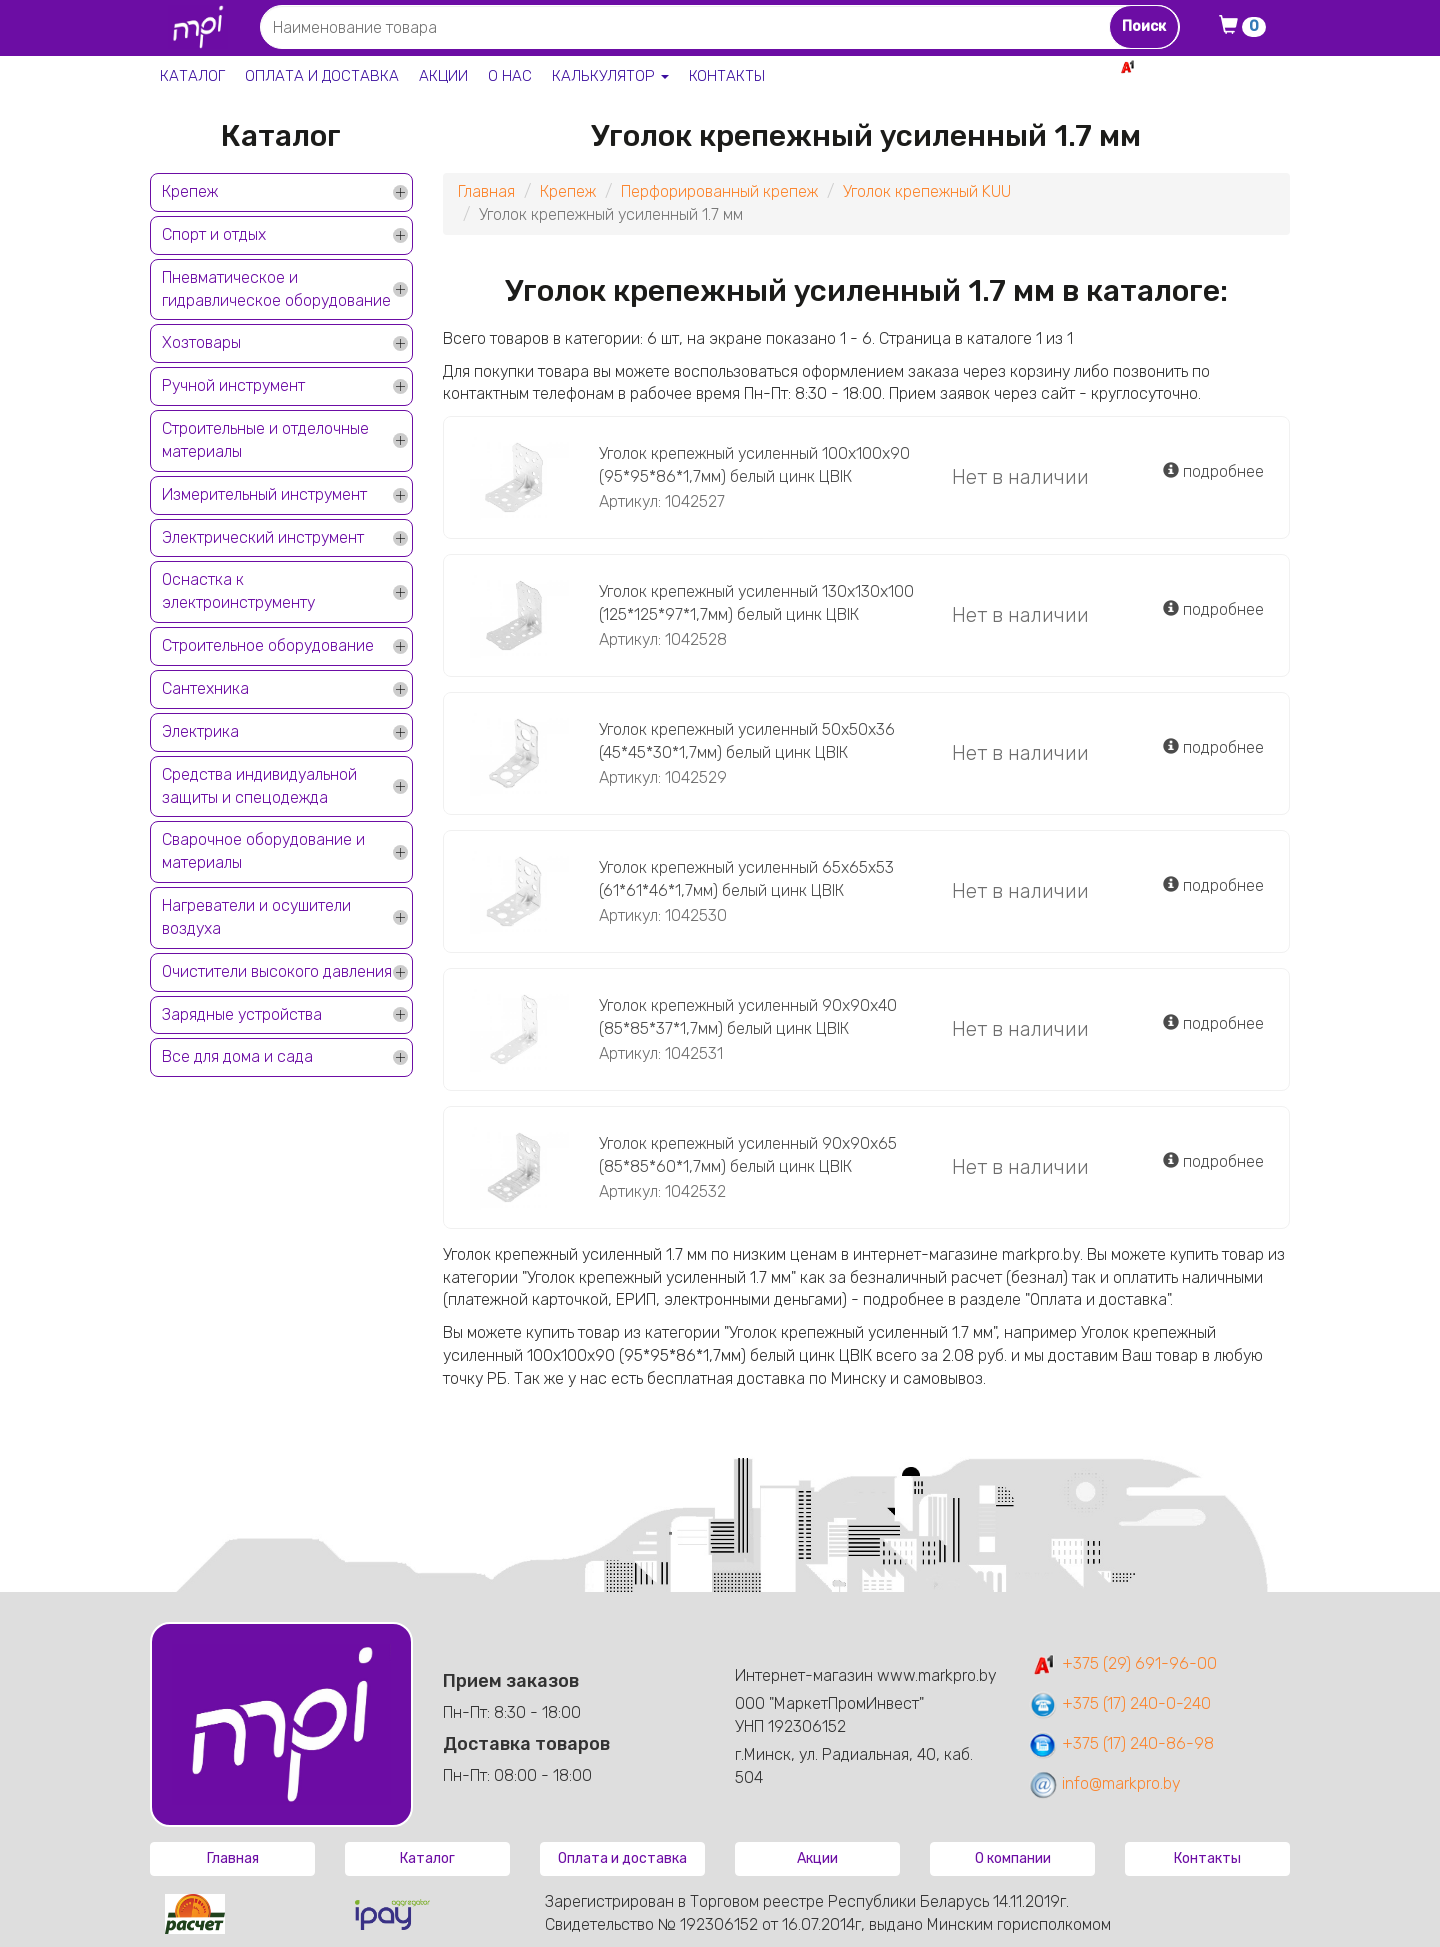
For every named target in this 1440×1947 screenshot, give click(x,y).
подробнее (1213, 471)
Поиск (1144, 26)
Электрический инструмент (263, 537)
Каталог (192, 76)
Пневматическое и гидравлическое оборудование (276, 289)
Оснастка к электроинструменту (238, 591)
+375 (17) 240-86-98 (1121, 1743)
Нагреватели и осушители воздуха (256, 917)
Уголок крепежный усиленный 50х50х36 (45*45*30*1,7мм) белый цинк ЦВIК (747, 741)
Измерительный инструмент (264, 494)
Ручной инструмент (233, 385)
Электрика (200, 731)
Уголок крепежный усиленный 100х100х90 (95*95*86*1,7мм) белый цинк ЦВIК (754, 465)
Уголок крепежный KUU (927, 191)
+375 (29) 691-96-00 (1122, 1663)
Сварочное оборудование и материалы (263, 851)
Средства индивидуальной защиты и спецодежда (259, 786)
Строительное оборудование (268, 645)
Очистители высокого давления (277, 971)
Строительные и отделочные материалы (265, 440)
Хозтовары (201, 342)
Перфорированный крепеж (719, 191)
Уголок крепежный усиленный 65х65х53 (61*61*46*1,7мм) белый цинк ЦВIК (746, 879)
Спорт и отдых (214, 234)
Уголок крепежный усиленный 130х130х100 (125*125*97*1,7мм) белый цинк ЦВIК (756, 603)
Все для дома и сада (237, 1056)
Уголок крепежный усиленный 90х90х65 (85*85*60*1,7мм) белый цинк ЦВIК (748, 1155)
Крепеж (190, 191)
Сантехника (205, 688)
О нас (510, 76)
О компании (1013, 1858)
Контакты (727, 76)
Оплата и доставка (322, 76)
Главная (486, 191)
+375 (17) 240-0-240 (1119, 1703)
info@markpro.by (1104, 1783)
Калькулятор (610, 76)
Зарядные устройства (242, 1014)
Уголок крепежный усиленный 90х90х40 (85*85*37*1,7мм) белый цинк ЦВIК (748, 1017)
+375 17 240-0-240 (1220, 88)
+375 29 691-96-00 (1217, 66)
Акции (443, 76)
